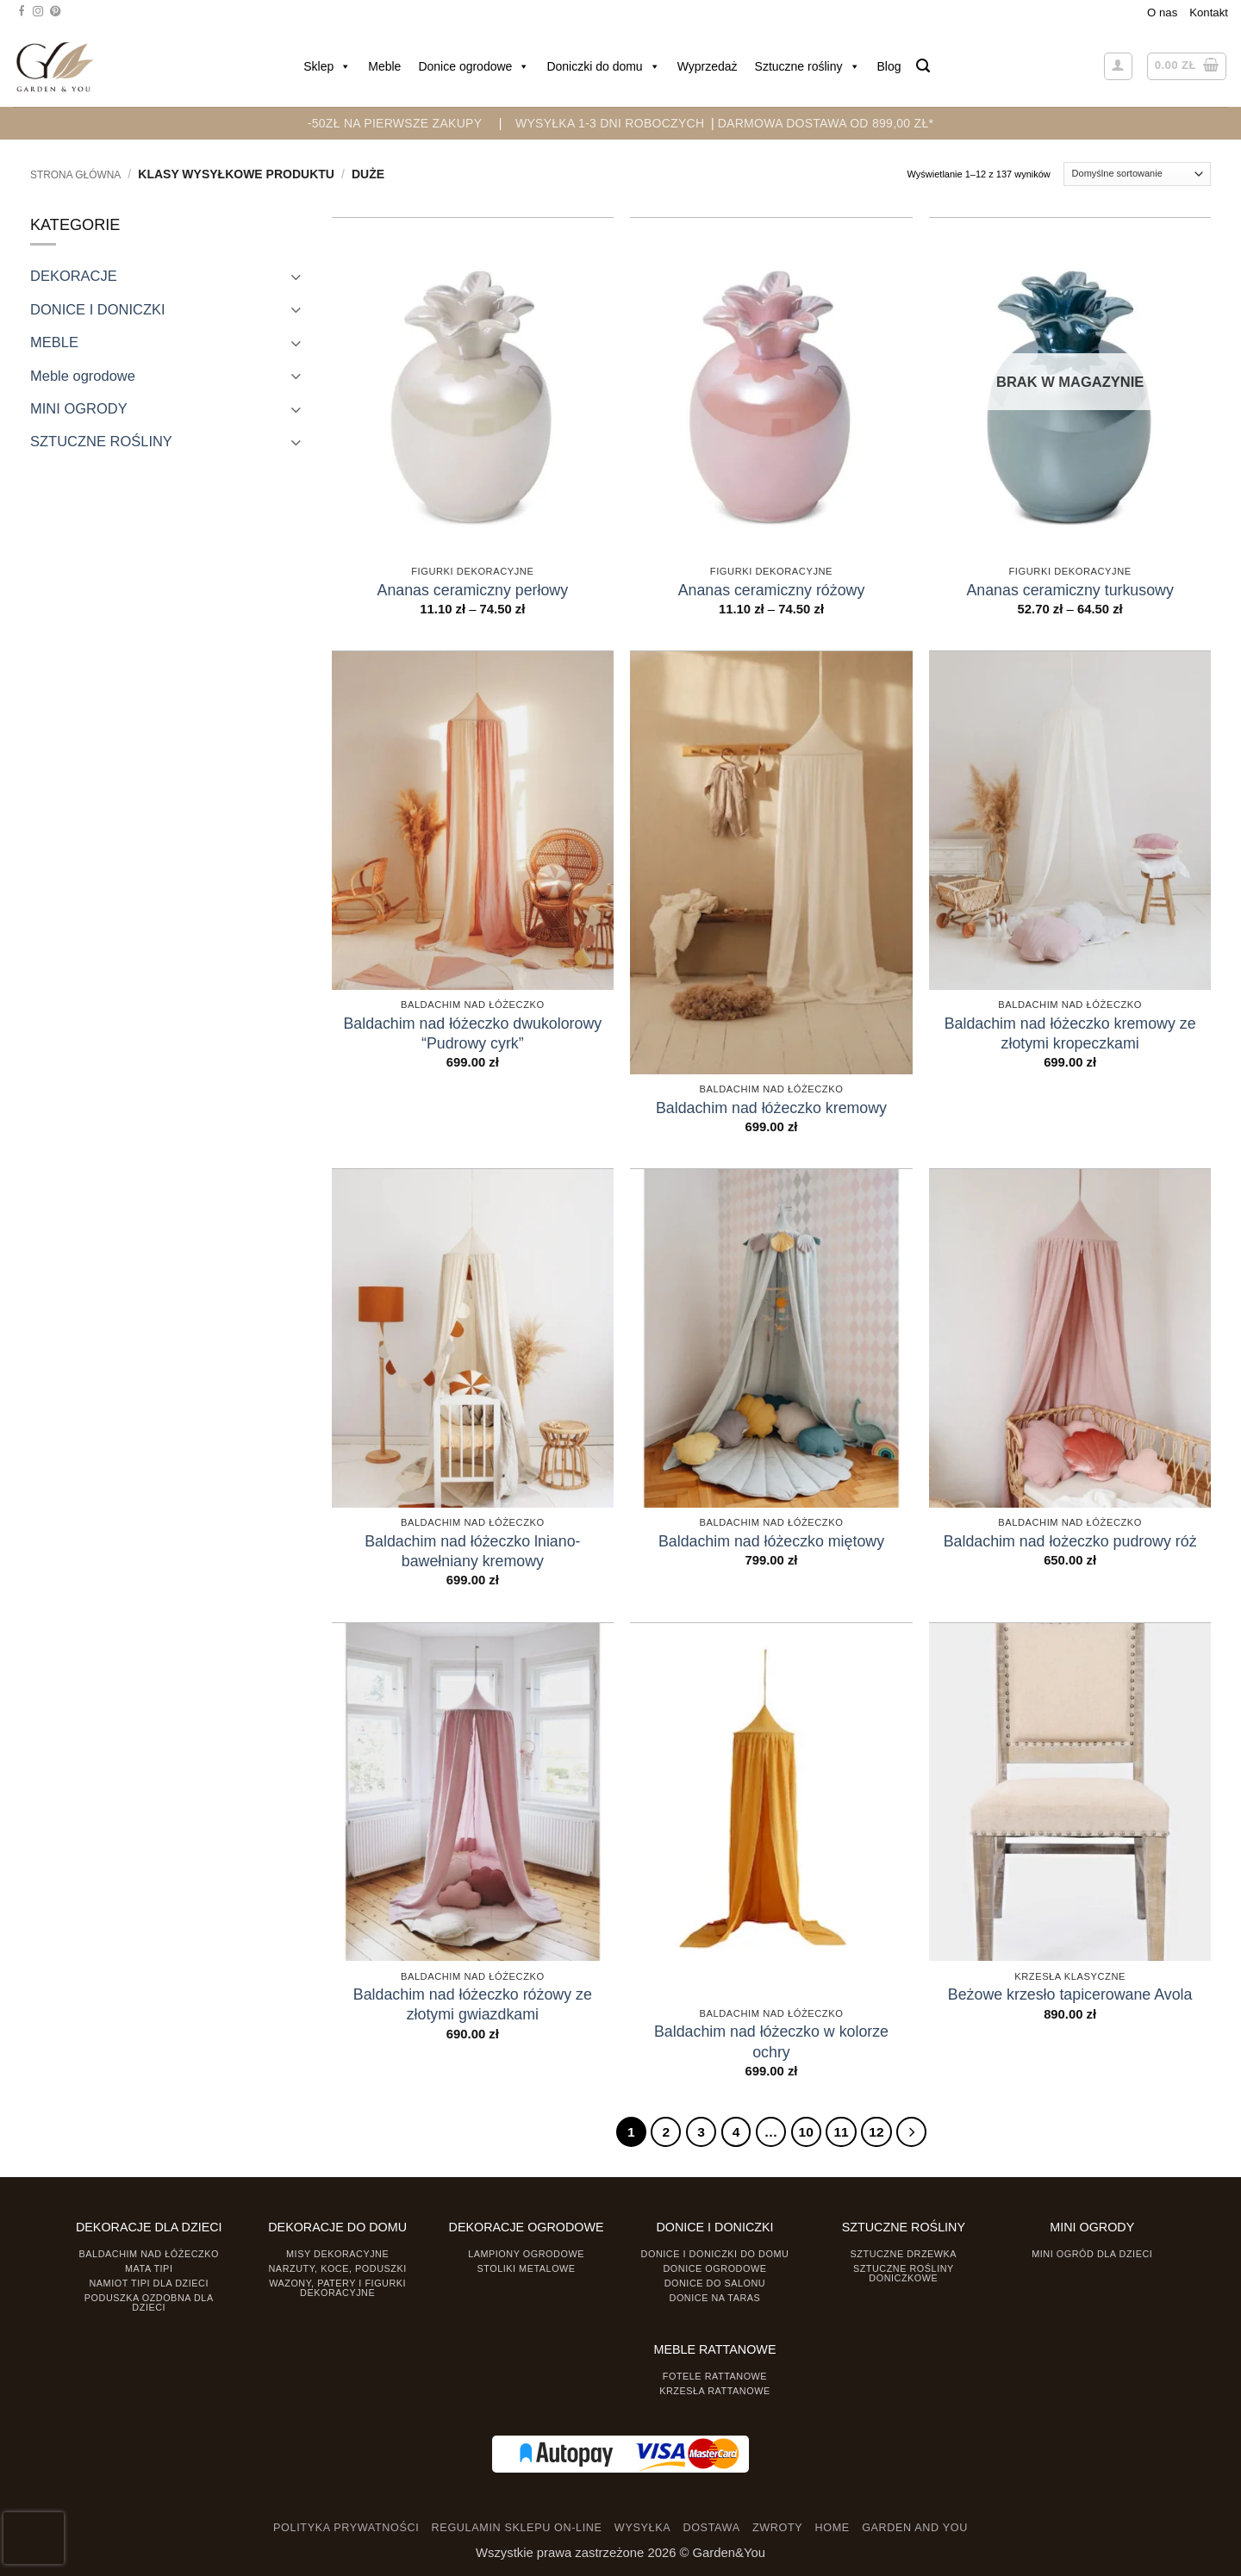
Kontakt (1208, 12)
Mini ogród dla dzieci (1092, 2254)
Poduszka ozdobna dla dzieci (149, 2302)
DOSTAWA (711, 2527)
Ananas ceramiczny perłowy (473, 590)
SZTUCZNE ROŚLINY (101, 441)
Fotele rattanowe (715, 2376)
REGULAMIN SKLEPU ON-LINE (517, 2527)
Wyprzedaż (707, 66)
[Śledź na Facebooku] (21, 12)
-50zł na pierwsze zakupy (395, 123)
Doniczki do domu (602, 66)
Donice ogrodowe (473, 66)
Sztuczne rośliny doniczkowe (903, 2273)
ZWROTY (777, 2527)
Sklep (327, 66)
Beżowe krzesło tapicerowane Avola (1070, 1994)
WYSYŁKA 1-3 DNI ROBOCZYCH (609, 123)
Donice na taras (715, 2297)
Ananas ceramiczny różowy (771, 590)
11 (840, 2131)
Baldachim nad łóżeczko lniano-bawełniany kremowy (472, 1551)
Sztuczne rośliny (807, 66)
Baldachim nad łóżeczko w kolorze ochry (771, 2041)
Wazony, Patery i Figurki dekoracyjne (337, 2288)
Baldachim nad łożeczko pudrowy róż (1070, 1541)
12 (876, 2131)
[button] (923, 66)
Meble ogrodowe (82, 375)
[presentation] (33, 2538)
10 (805, 2131)
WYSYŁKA (642, 2527)
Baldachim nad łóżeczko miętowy (771, 1541)
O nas (1162, 12)
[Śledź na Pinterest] (55, 12)
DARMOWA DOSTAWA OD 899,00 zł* (826, 123)
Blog (889, 66)
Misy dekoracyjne (337, 2254)
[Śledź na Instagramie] (38, 12)
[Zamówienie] (1137, 174)
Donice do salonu (715, 2283)
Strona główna (75, 175)
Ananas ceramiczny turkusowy (1069, 590)
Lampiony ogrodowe (526, 2254)
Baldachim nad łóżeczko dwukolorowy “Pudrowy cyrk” (472, 1033)
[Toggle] (295, 276)
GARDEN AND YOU (915, 2527)
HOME (832, 2527)
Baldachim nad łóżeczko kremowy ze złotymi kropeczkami (1070, 1033)
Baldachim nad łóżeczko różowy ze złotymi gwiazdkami (472, 2004)
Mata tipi (148, 2268)
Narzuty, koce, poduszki (338, 2268)
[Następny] (910, 2132)
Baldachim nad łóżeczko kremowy (771, 1108)
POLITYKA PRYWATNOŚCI (346, 2527)
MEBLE (54, 342)
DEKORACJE (73, 275)
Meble (384, 66)
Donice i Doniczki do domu (715, 2254)
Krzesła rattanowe (714, 2391)
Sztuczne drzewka (904, 2254)
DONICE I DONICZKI (97, 309)
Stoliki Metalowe (526, 2268)
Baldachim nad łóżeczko (149, 2254)
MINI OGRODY (79, 408)
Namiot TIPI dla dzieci (148, 2283)
